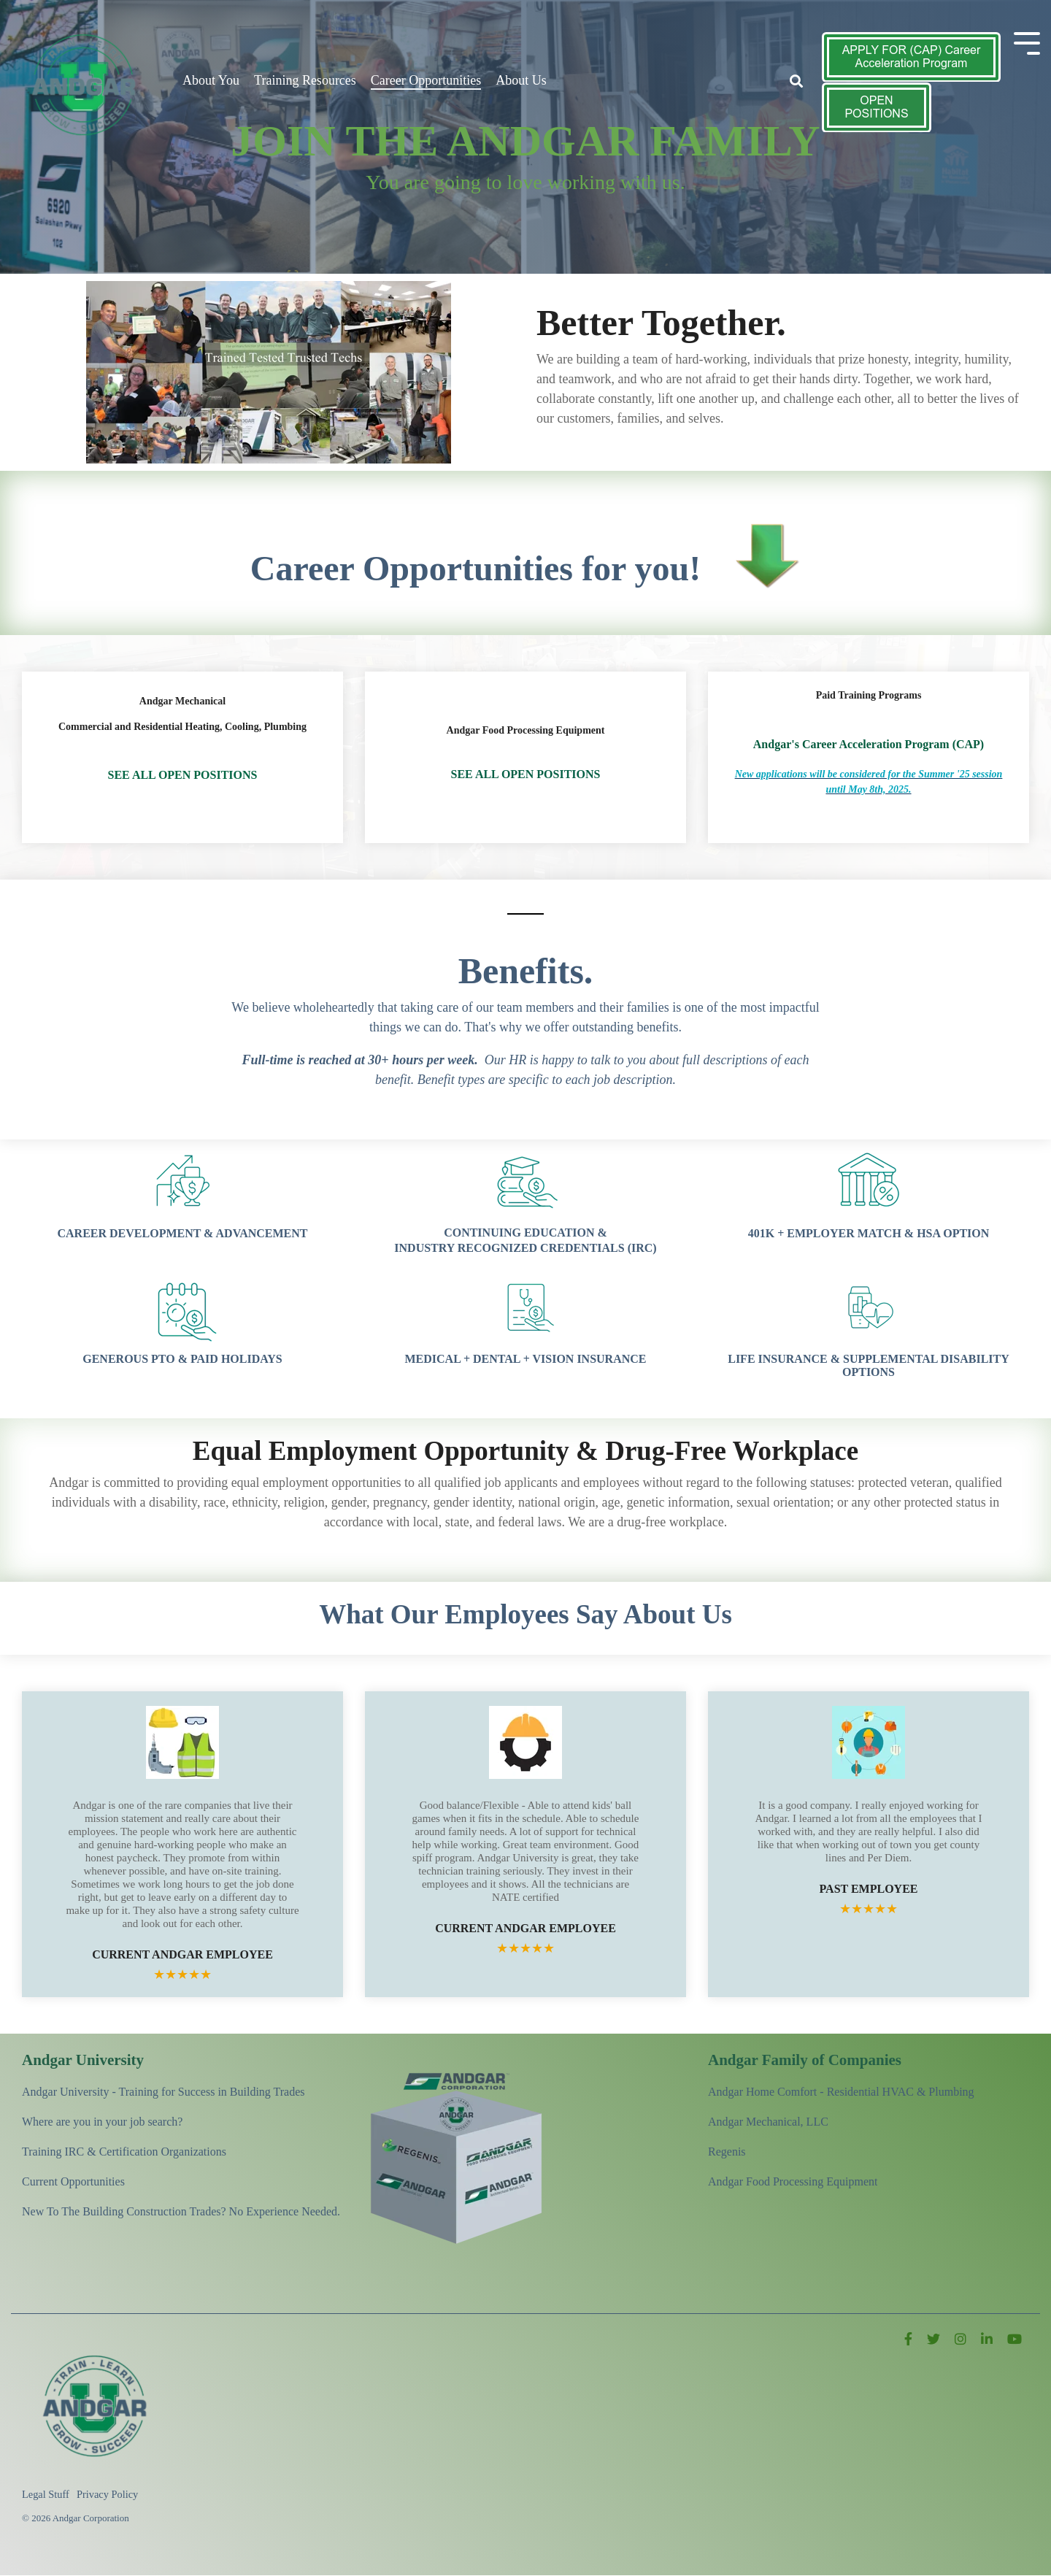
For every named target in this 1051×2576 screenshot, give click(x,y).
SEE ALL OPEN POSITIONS (183, 775)
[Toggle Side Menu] (1027, 42)
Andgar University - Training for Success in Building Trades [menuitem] (163, 2091)
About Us (521, 80)
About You (210, 80)
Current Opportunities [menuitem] (73, 2181)
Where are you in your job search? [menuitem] (102, 2121)
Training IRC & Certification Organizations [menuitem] (124, 2151)
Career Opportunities (426, 80)
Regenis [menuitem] (727, 2151)
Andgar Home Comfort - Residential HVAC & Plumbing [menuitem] (841, 2091)
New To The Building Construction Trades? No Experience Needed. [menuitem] (181, 2211)
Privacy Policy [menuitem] (107, 2494)
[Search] (796, 82)
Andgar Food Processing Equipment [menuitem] (792, 2181)
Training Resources (305, 80)
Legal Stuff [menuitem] (45, 2494)
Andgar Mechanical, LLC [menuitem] (768, 2121)
